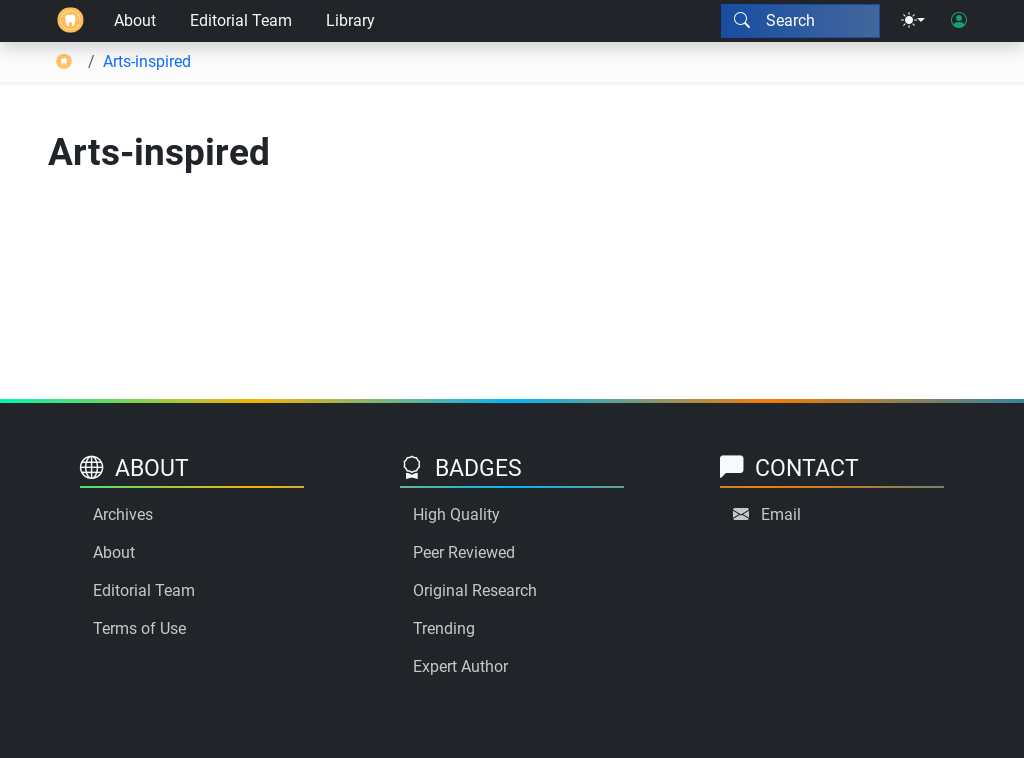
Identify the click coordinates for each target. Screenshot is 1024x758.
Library (350, 20)
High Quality (456, 514)
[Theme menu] (913, 21)
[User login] (959, 21)
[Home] (70, 21)
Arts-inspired (147, 61)
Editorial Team (241, 20)
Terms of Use (139, 628)
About (135, 20)
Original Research (475, 590)
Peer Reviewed (464, 552)
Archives (123, 514)
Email (781, 514)
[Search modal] (800, 21)
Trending (444, 628)
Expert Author (460, 666)
